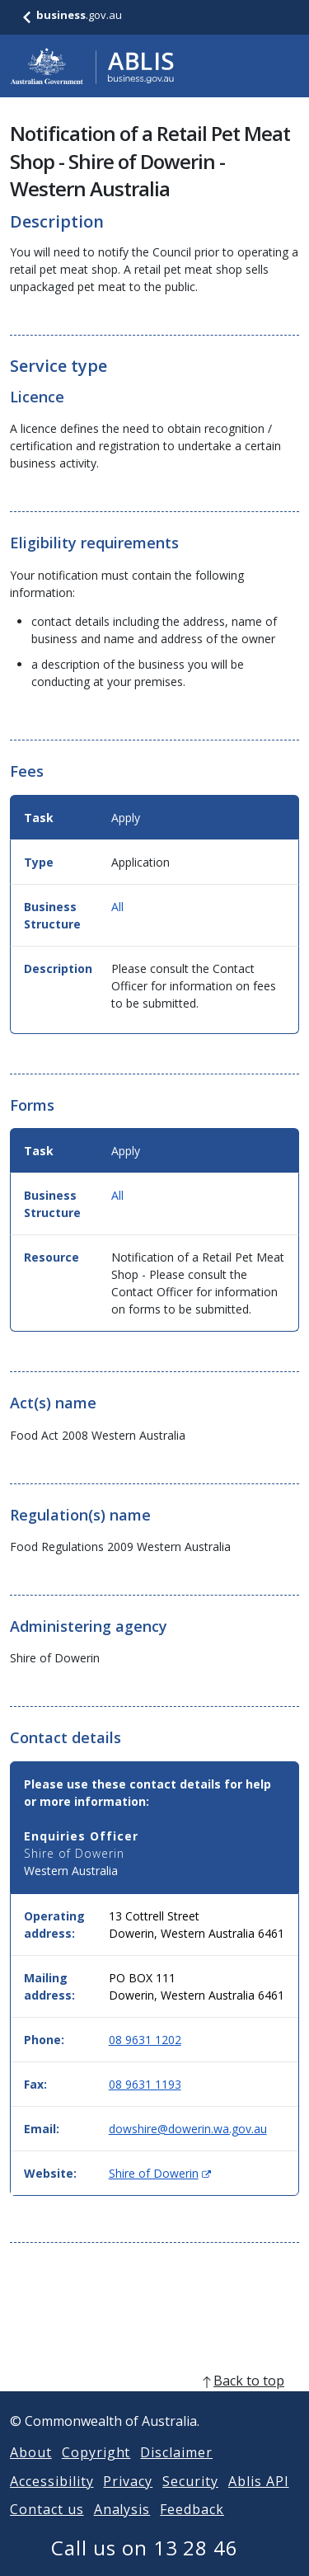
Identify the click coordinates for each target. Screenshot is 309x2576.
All (117, 906)
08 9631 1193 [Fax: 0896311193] (145, 2084)
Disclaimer (176, 2472)
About (31, 2472)
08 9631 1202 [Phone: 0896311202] (145, 2039)
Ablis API (258, 2501)
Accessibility (51, 2501)
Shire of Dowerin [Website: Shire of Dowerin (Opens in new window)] (160, 2173)
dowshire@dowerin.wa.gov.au (188, 2128)
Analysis (122, 2529)
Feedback (192, 2529)
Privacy (127, 2501)
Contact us (47, 2529)
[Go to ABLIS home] (92, 66)
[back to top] (154, 2400)
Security (190, 2501)
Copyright (96, 2472)
